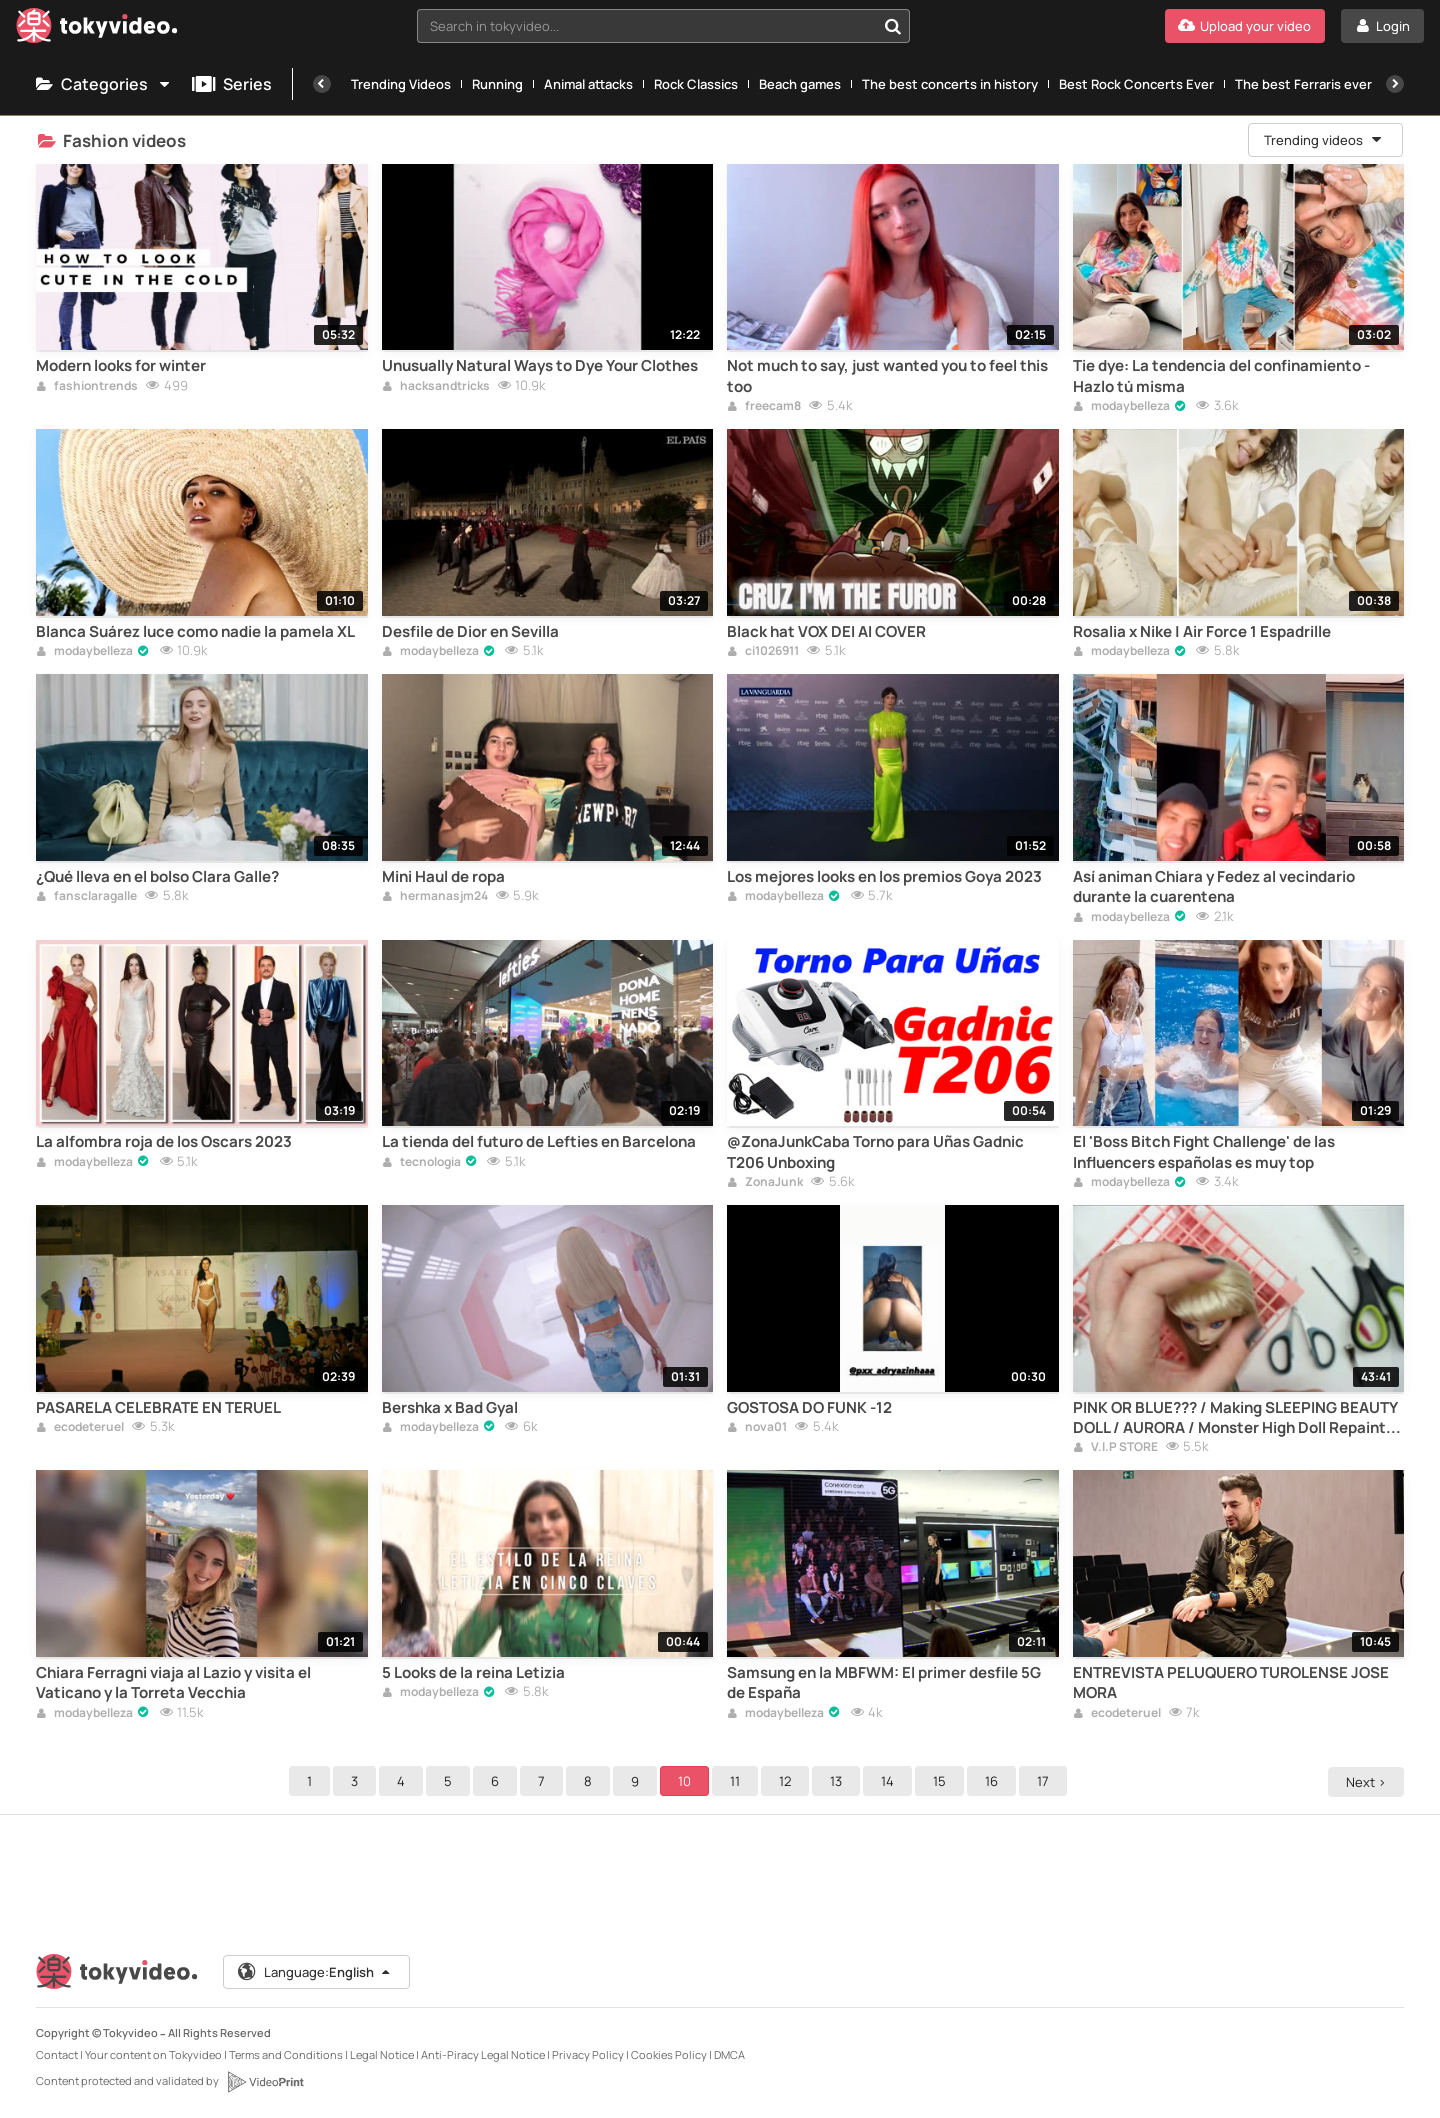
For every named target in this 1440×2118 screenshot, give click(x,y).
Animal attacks (588, 84)
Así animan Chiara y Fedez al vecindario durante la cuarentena (1214, 887)
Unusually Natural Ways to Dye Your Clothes (540, 366)
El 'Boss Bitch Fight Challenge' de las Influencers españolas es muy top (1204, 1152)
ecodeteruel (80, 1428)
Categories (104, 84)
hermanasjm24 (435, 897)
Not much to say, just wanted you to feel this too (887, 376)
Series (232, 84)
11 (738, 1781)
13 (839, 1781)
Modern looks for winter (121, 366)
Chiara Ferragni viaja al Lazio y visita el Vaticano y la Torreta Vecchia (173, 1683)
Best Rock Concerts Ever (1136, 84)
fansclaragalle (86, 897)
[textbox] (646, 26)
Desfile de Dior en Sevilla (470, 632)
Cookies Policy (669, 2054)
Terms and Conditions (286, 2054)
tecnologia (421, 1163)
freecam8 (764, 407)
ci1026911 (763, 652)
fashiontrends (87, 387)
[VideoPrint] (265, 2082)
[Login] (1382, 26)
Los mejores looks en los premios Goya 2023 (884, 877)
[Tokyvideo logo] (97, 29)
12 (788, 1781)
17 (1046, 1781)
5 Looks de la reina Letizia (473, 1673)
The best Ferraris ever (1303, 84)
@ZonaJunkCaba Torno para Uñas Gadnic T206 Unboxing (875, 1152)
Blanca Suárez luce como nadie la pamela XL (195, 632)
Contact (57, 2054)
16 (994, 1781)
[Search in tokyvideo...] (893, 26)
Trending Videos (401, 84)
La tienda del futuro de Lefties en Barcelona (539, 1142)
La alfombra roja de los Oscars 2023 (164, 1142)
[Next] (1395, 84)
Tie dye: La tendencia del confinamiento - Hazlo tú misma (1221, 376)
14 (890, 1781)
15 (942, 1781)
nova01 (757, 1428)
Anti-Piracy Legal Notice (483, 2054)
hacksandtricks (436, 387)
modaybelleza (1121, 407)
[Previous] (322, 84)
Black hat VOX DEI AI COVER (826, 632)
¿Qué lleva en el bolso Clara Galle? (157, 877)
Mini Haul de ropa (443, 877)
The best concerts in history (950, 84)
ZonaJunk (765, 1183)
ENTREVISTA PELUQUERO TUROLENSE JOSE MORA (1231, 1683)
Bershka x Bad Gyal (450, 1408)
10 (687, 1781)
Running (497, 84)
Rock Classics (696, 84)
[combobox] (663, 26)
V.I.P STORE (1115, 1448)
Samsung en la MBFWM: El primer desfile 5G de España (884, 1683)
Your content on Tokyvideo (153, 2054)
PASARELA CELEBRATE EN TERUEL (158, 1408)
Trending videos (1324, 140)
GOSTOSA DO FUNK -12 (809, 1408)
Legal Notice (382, 2054)
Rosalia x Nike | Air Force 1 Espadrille (1202, 632)
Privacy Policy (588, 2054)
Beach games (800, 84)
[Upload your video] (1245, 26)
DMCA (729, 2054)
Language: (315, 1972)
